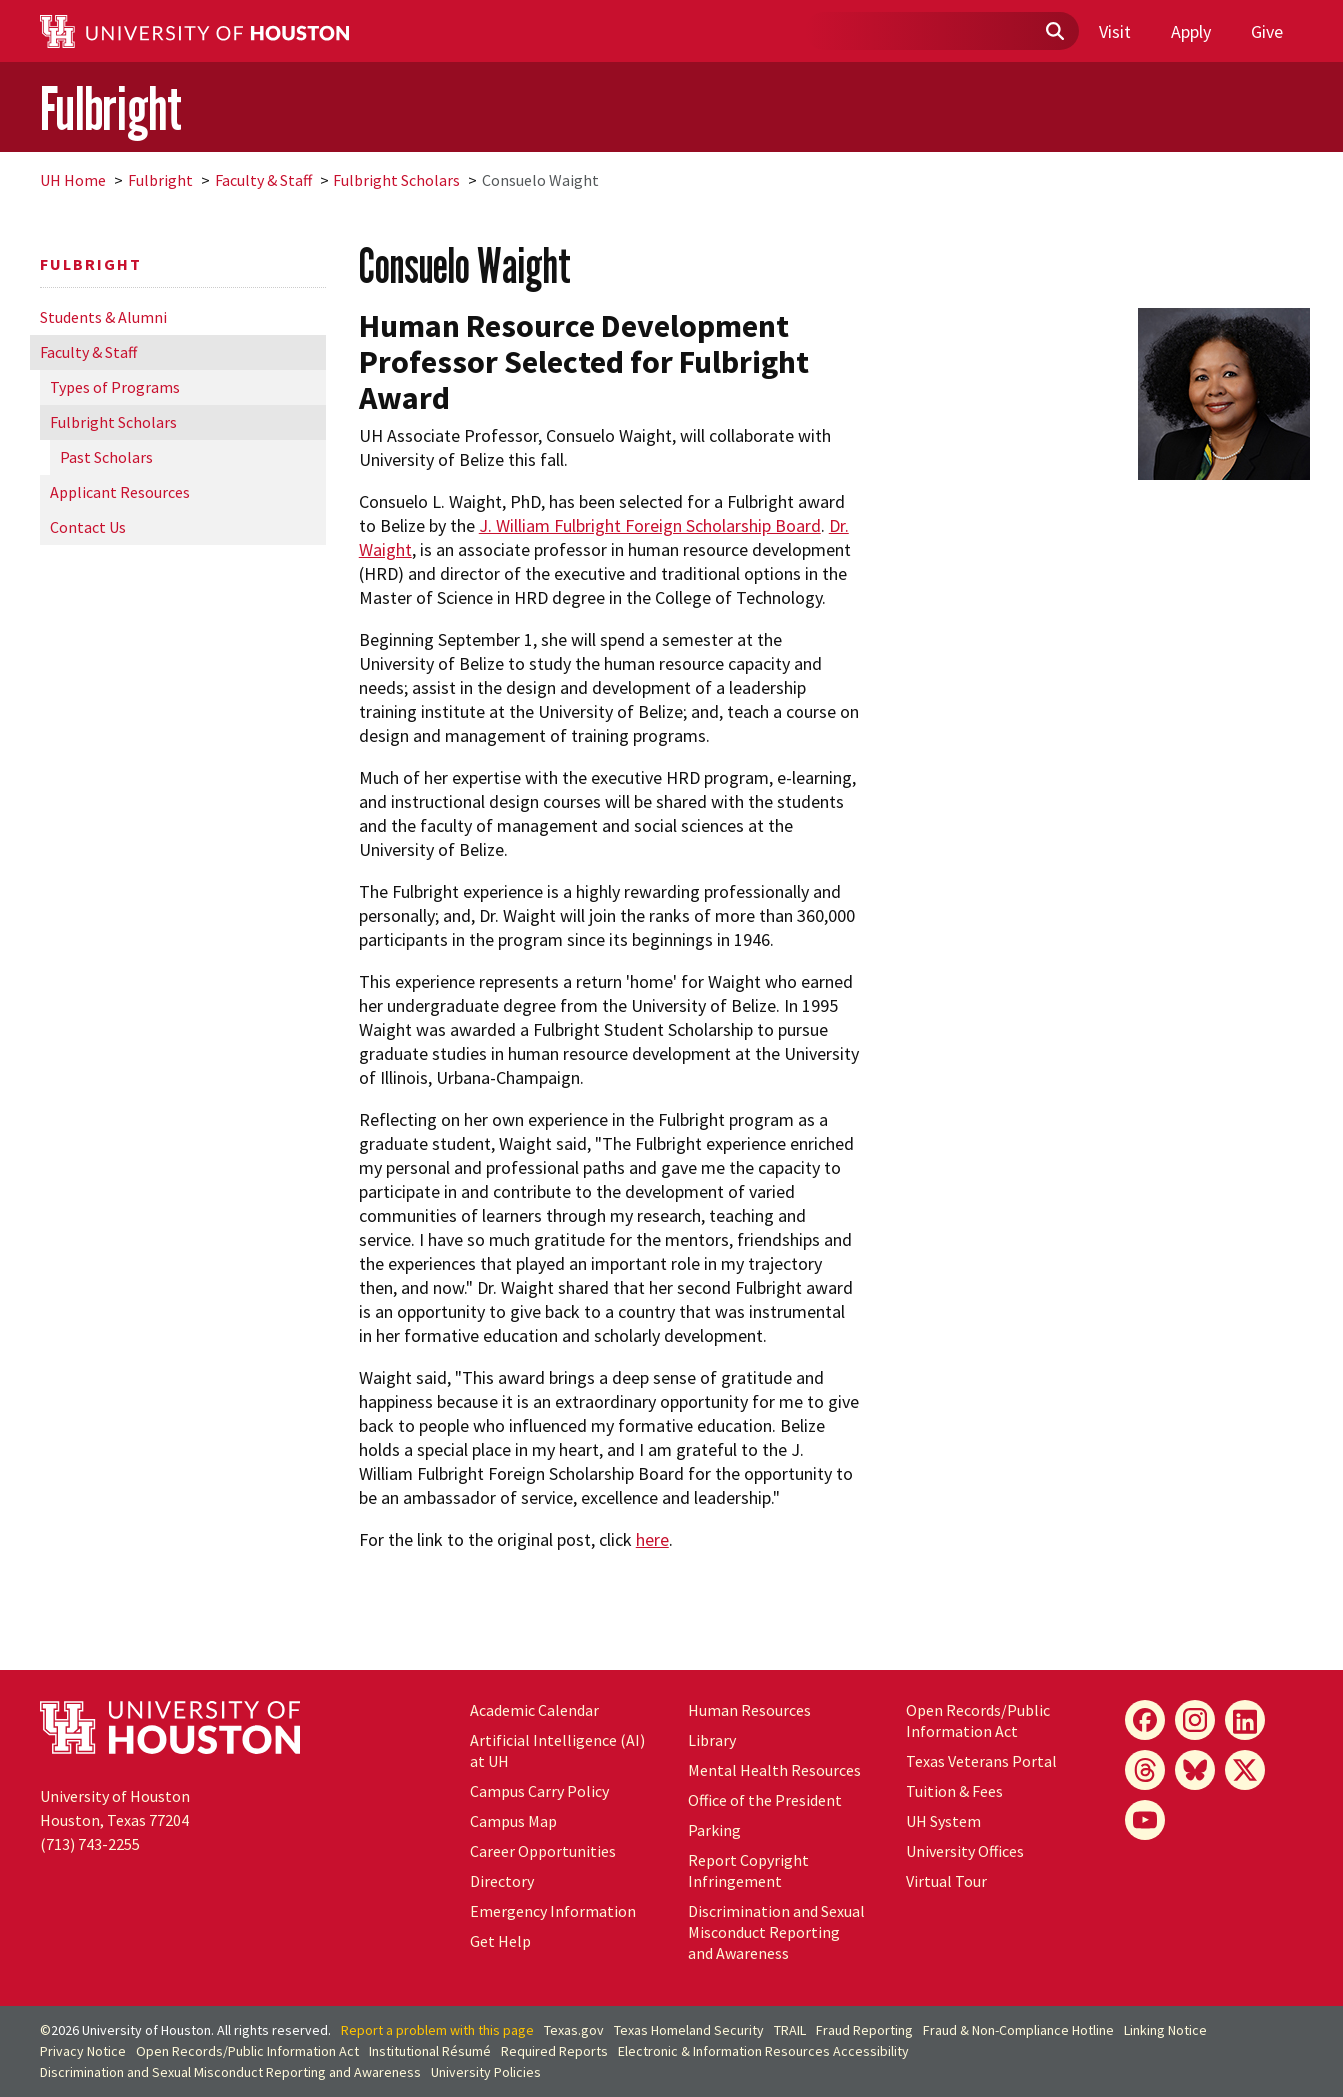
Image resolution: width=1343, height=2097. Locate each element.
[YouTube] (1145, 1820)
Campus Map (513, 1821)
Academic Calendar (534, 1710)
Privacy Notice (83, 2051)
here (652, 1539)
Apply (1191, 31)
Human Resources (749, 1710)
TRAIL (790, 2030)
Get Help (500, 1941)
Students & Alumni (103, 317)
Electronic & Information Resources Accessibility (763, 2051)
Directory (502, 1881)
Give (1267, 31)
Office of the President (765, 1800)
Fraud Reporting (864, 2030)
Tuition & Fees (954, 1791)
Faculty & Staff (263, 180)
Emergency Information (553, 1911)
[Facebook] (1145, 1720)
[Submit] (1054, 32)
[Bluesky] (1195, 1770)
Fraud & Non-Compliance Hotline (1018, 2030)
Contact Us (88, 527)
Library (712, 1740)
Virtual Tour (946, 1881)
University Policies (486, 2072)
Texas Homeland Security (689, 2030)
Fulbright (111, 108)
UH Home (73, 180)
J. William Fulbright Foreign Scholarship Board (650, 525)
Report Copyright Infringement (748, 1870)
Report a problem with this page (437, 2030)
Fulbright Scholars (396, 180)
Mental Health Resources (774, 1770)
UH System (943, 1821)
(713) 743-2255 (90, 1844)
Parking (714, 1830)
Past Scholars (106, 457)
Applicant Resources (120, 492)
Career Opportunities (543, 1851)
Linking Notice (1165, 2030)
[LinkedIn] (1245, 1720)
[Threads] (1145, 1770)
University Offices (965, 1851)
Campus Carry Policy (539, 1791)
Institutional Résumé (430, 2051)
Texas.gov (574, 2030)
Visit (1115, 31)
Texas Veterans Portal (981, 1761)
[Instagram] (1195, 1720)
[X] (1245, 1770)
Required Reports (554, 2051)
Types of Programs (115, 387)
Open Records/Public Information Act (978, 1720)
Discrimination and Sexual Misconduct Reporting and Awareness (776, 1932)
